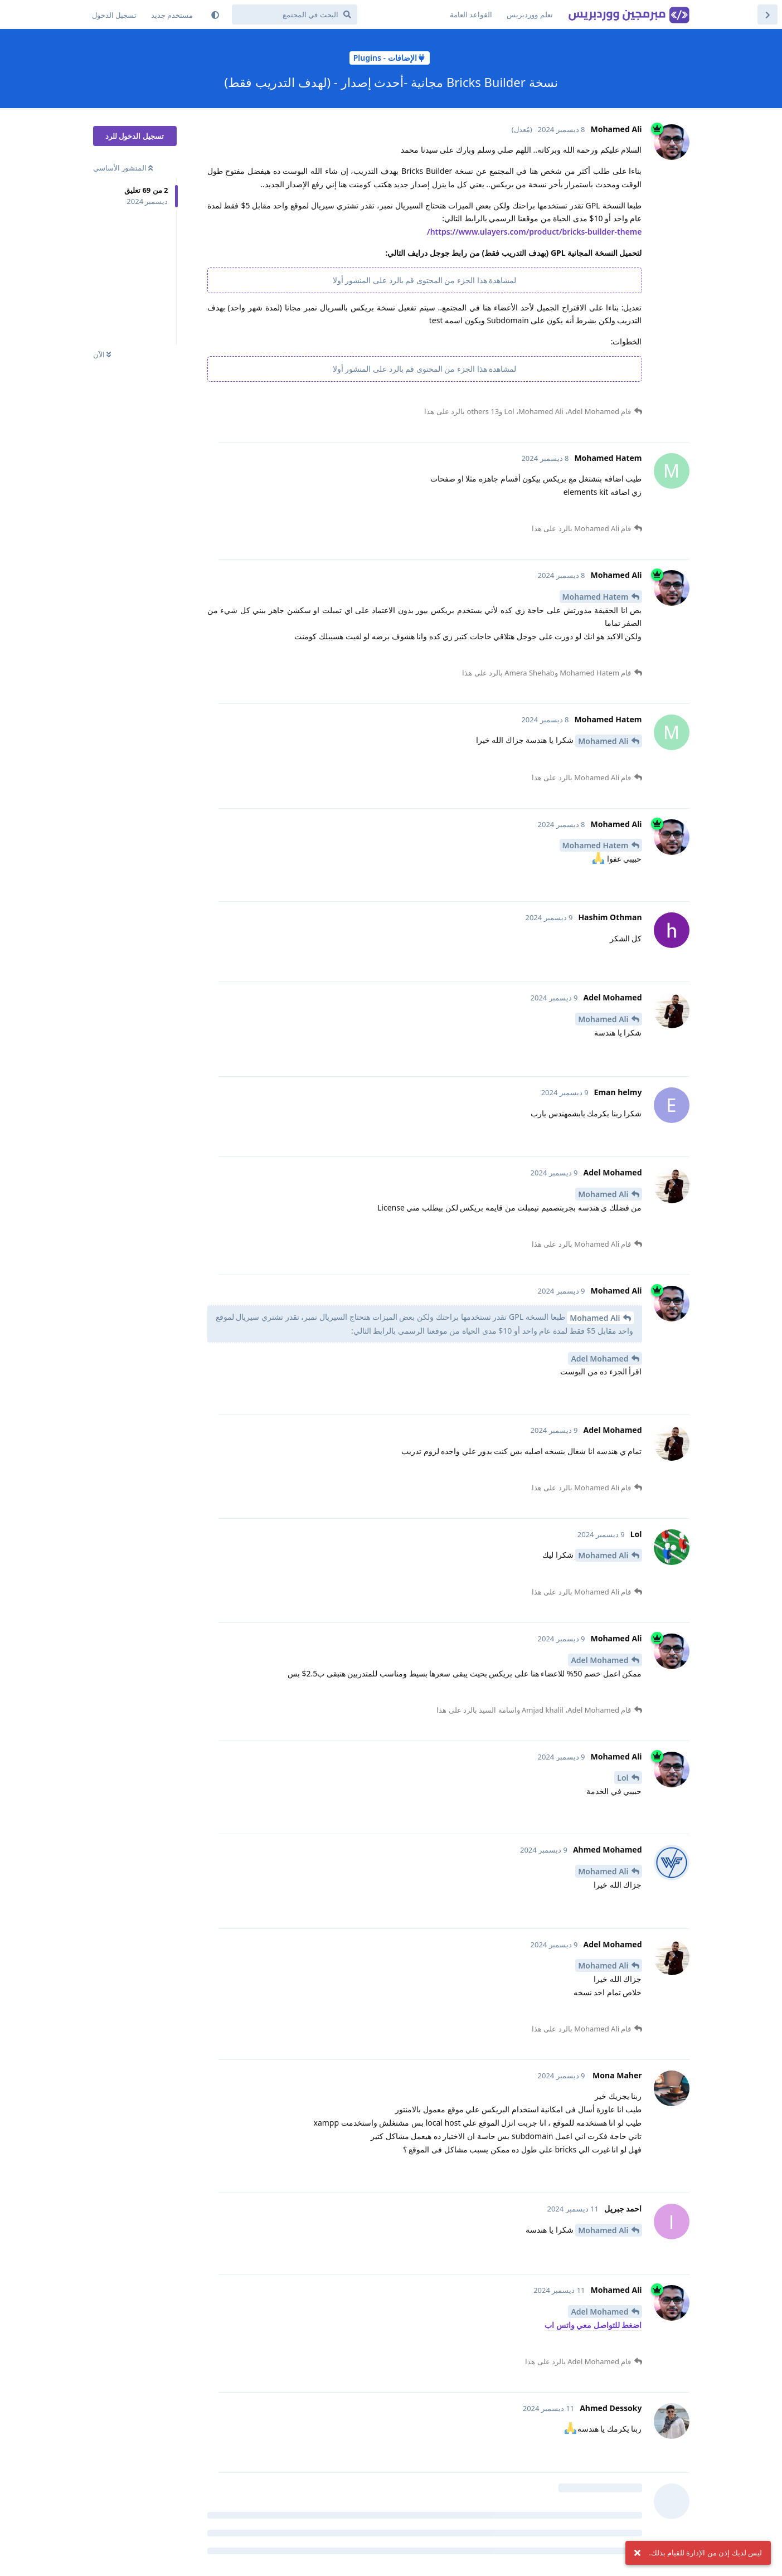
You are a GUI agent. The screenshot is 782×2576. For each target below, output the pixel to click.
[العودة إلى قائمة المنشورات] (767, 14)
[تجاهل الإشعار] (637, 2553)
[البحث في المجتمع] (294, 14)
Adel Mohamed (599, 1358)
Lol (622, 1777)
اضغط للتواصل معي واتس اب (593, 2325)
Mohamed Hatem (595, 596)
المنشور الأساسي (123, 168)
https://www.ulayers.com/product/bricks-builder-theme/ (534, 231)
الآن (102, 354)
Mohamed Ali (603, 741)
